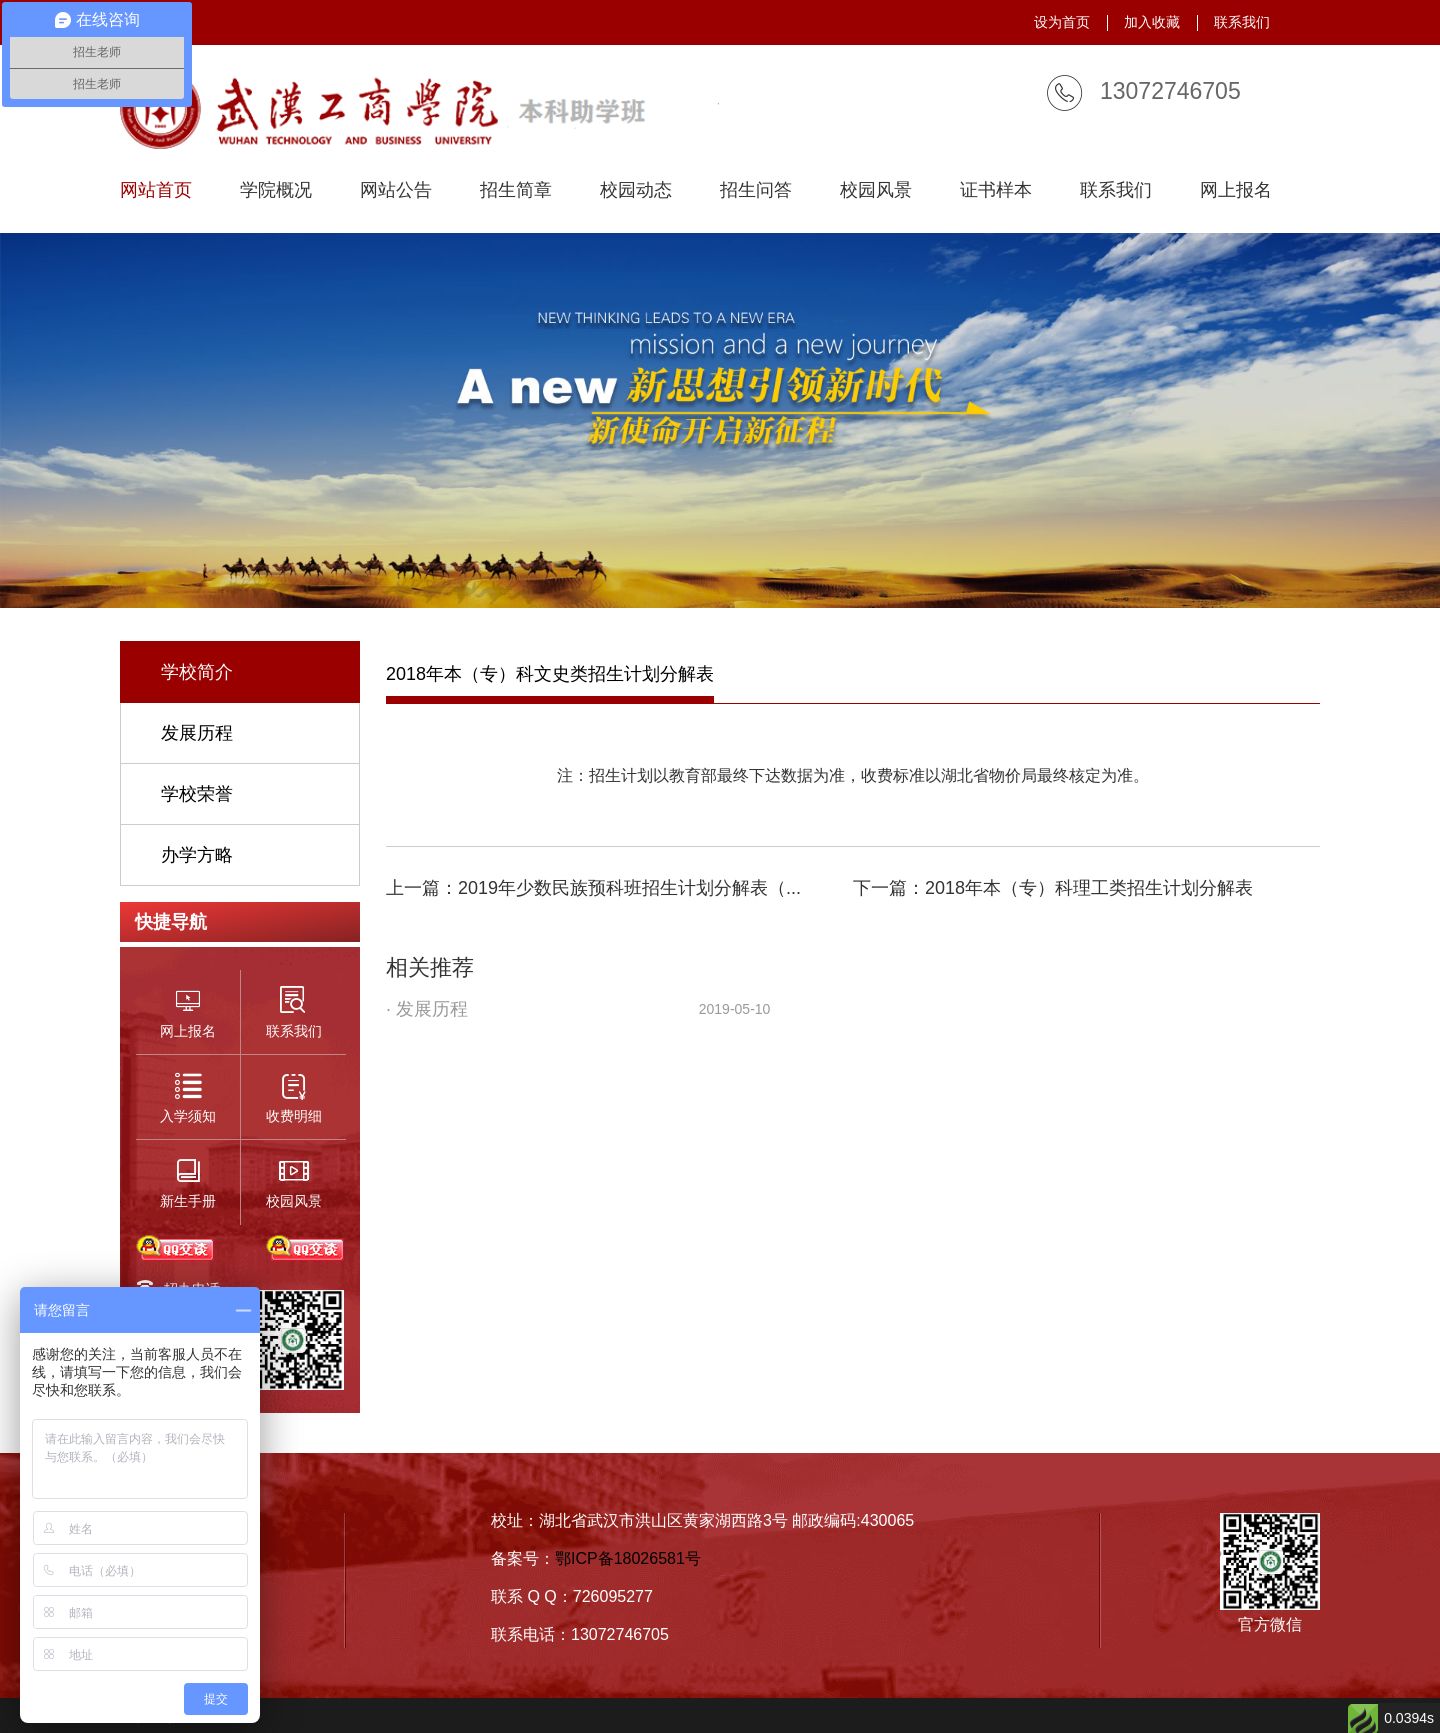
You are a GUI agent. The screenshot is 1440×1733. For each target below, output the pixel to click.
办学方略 (197, 855)
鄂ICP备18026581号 (628, 1558)
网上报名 (1236, 190)
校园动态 (636, 190)
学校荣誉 (197, 794)
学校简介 (197, 672)
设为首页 (1062, 22)
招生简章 (516, 190)
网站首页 (156, 190)
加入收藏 (1152, 22)
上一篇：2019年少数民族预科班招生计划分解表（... (593, 888)
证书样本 (996, 190)
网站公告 (396, 190)
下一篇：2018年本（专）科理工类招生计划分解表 (1053, 888)
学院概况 (276, 190)
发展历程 (197, 733)
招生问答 (756, 190)
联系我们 (1242, 22)
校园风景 (876, 190)
